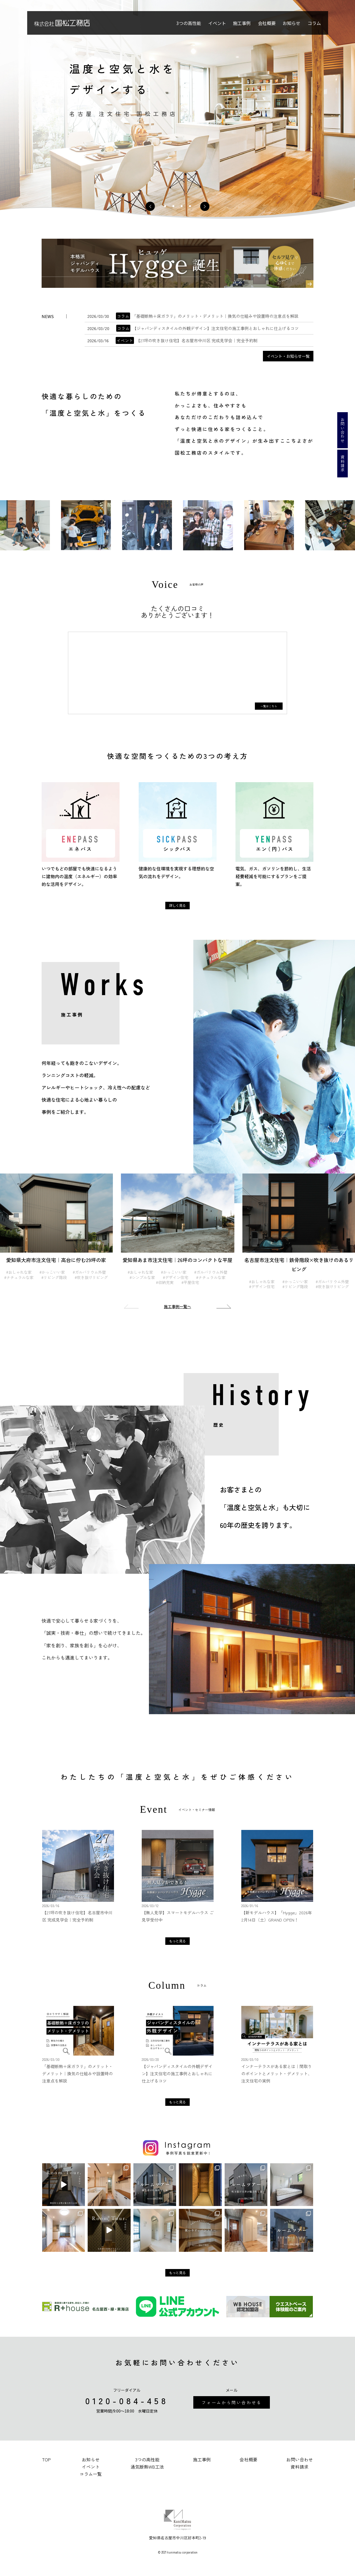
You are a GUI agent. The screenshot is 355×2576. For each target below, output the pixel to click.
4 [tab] (190, 206)
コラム (314, 23)
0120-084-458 (126, 2400)
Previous (133, 1306)
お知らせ (291, 23)
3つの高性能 (188, 23)
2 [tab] (173, 206)
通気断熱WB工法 (147, 2466)
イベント (217, 23)
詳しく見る (177, 905)
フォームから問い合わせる (232, 2402)
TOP (46, 2459)
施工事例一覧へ (177, 1306)
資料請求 (342, 463)
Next (222, 1306)
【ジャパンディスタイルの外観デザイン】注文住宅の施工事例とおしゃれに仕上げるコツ (207, 328)
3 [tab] (181, 206)
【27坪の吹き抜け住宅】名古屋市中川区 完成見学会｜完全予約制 (186, 340)
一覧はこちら (268, 706)
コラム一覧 (91, 2474)
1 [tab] (165, 206)
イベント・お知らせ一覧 (288, 356)
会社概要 (267, 23)
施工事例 (242, 23)
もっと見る (177, 1940)
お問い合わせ (342, 430)
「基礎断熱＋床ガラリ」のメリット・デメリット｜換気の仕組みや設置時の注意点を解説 (207, 316)
